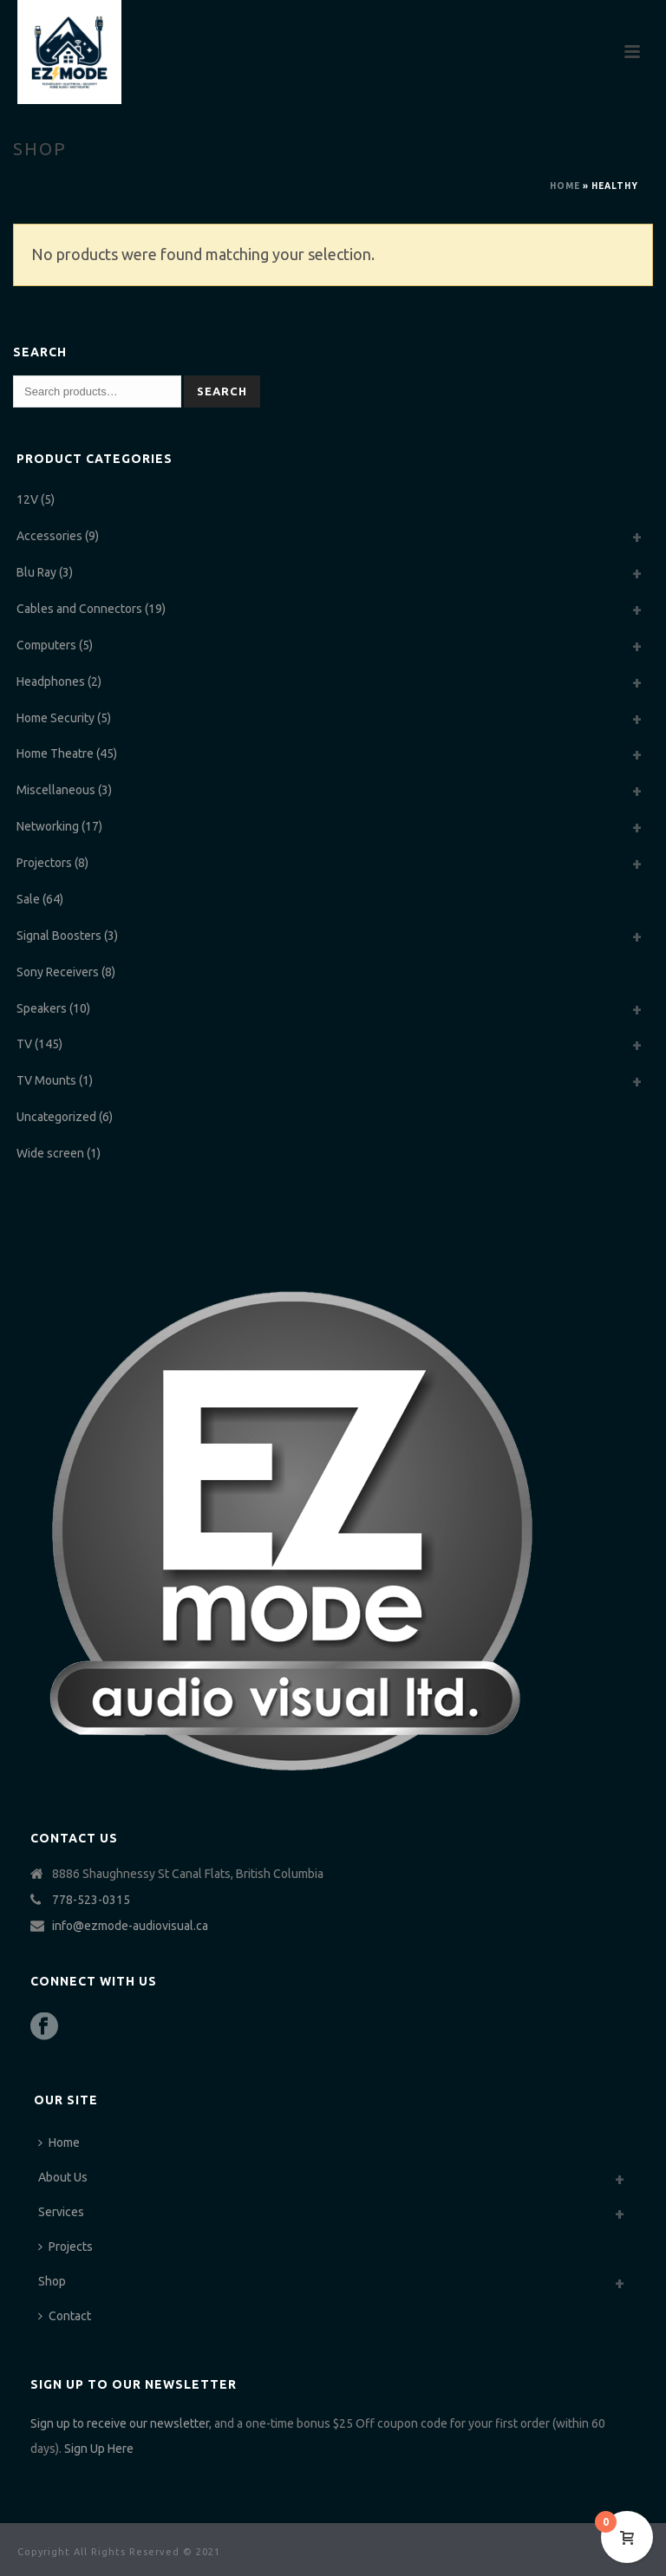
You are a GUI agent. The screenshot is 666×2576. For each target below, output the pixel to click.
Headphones (50, 681)
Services (61, 2212)
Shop (52, 2281)
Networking (47, 826)
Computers (46, 645)
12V (27, 499)
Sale (28, 899)
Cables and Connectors (79, 609)
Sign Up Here (99, 2448)
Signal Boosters (58, 935)
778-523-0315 (91, 1900)
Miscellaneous (55, 790)
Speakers (41, 1008)
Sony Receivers (57, 972)
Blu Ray (36, 572)
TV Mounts (46, 1080)
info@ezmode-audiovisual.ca (130, 1926)
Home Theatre (55, 753)
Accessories (49, 536)
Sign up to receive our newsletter (119, 2423)
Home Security (55, 718)
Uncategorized (56, 1117)
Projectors (44, 863)
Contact (64, 2316)
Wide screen (50, 1153)
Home (565, 186)
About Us (63, 2177)
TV (24, 1044)
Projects (65, 2246)
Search (222, 391)
